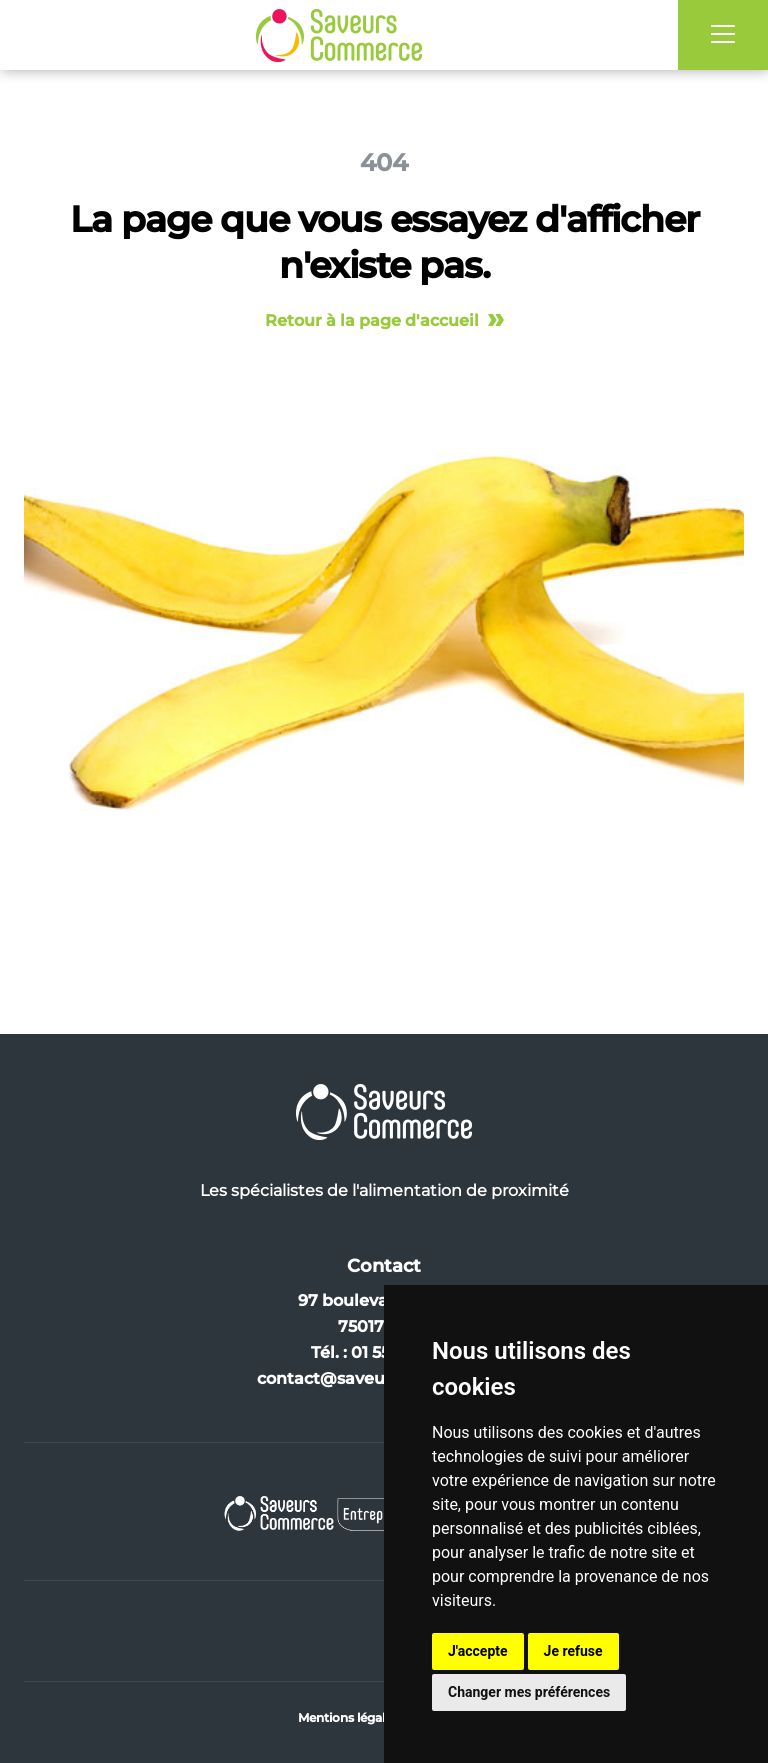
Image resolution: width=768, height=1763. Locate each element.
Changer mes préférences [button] (529, 1692)
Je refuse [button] (573, 1651)
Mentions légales (348, 1717)
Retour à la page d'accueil (384, 320)
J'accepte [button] (478, 1651)
